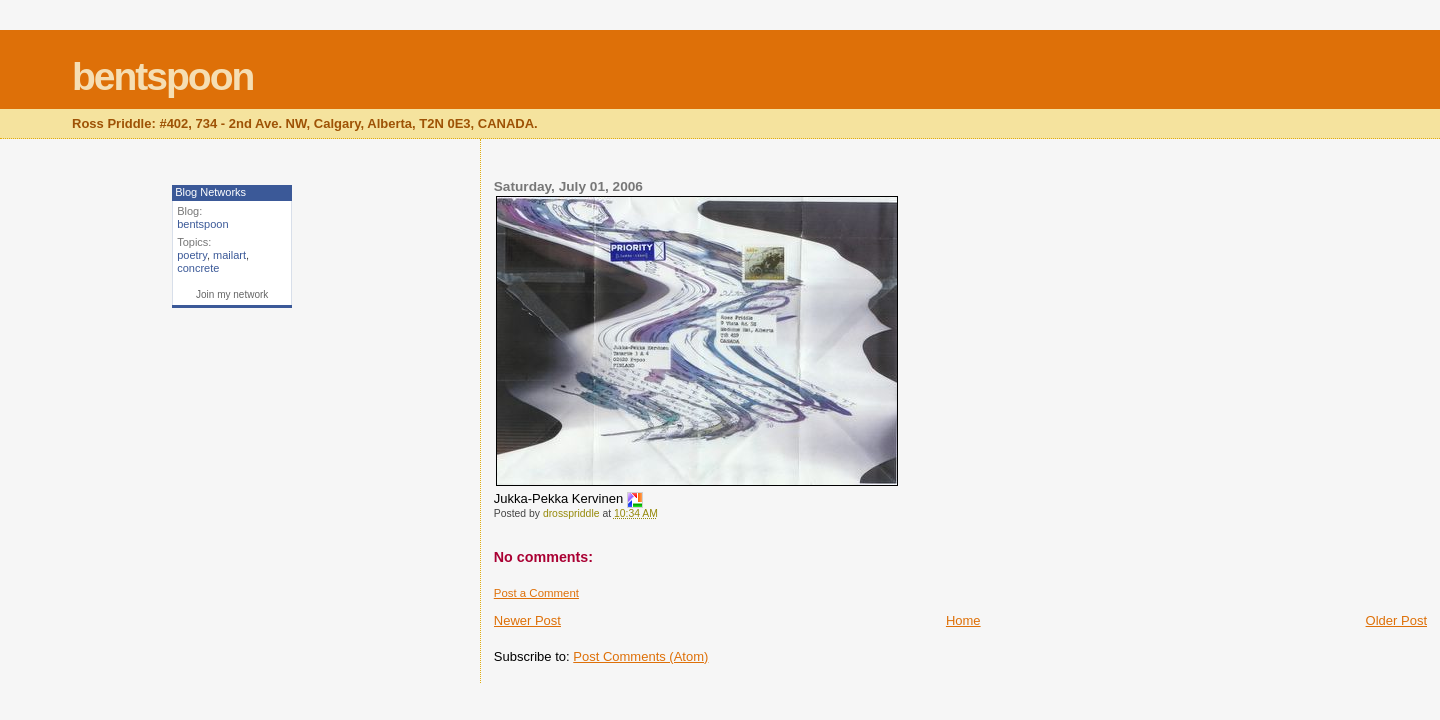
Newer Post (527, 620)
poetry (192, 255)
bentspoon (162, 76)
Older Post (1396, 620)
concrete (198, 268)
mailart (229, 255)
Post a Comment (536, 593)
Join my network (232, 294)
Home (963, 620)
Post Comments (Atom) (640, 656)
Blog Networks (210, 192)
